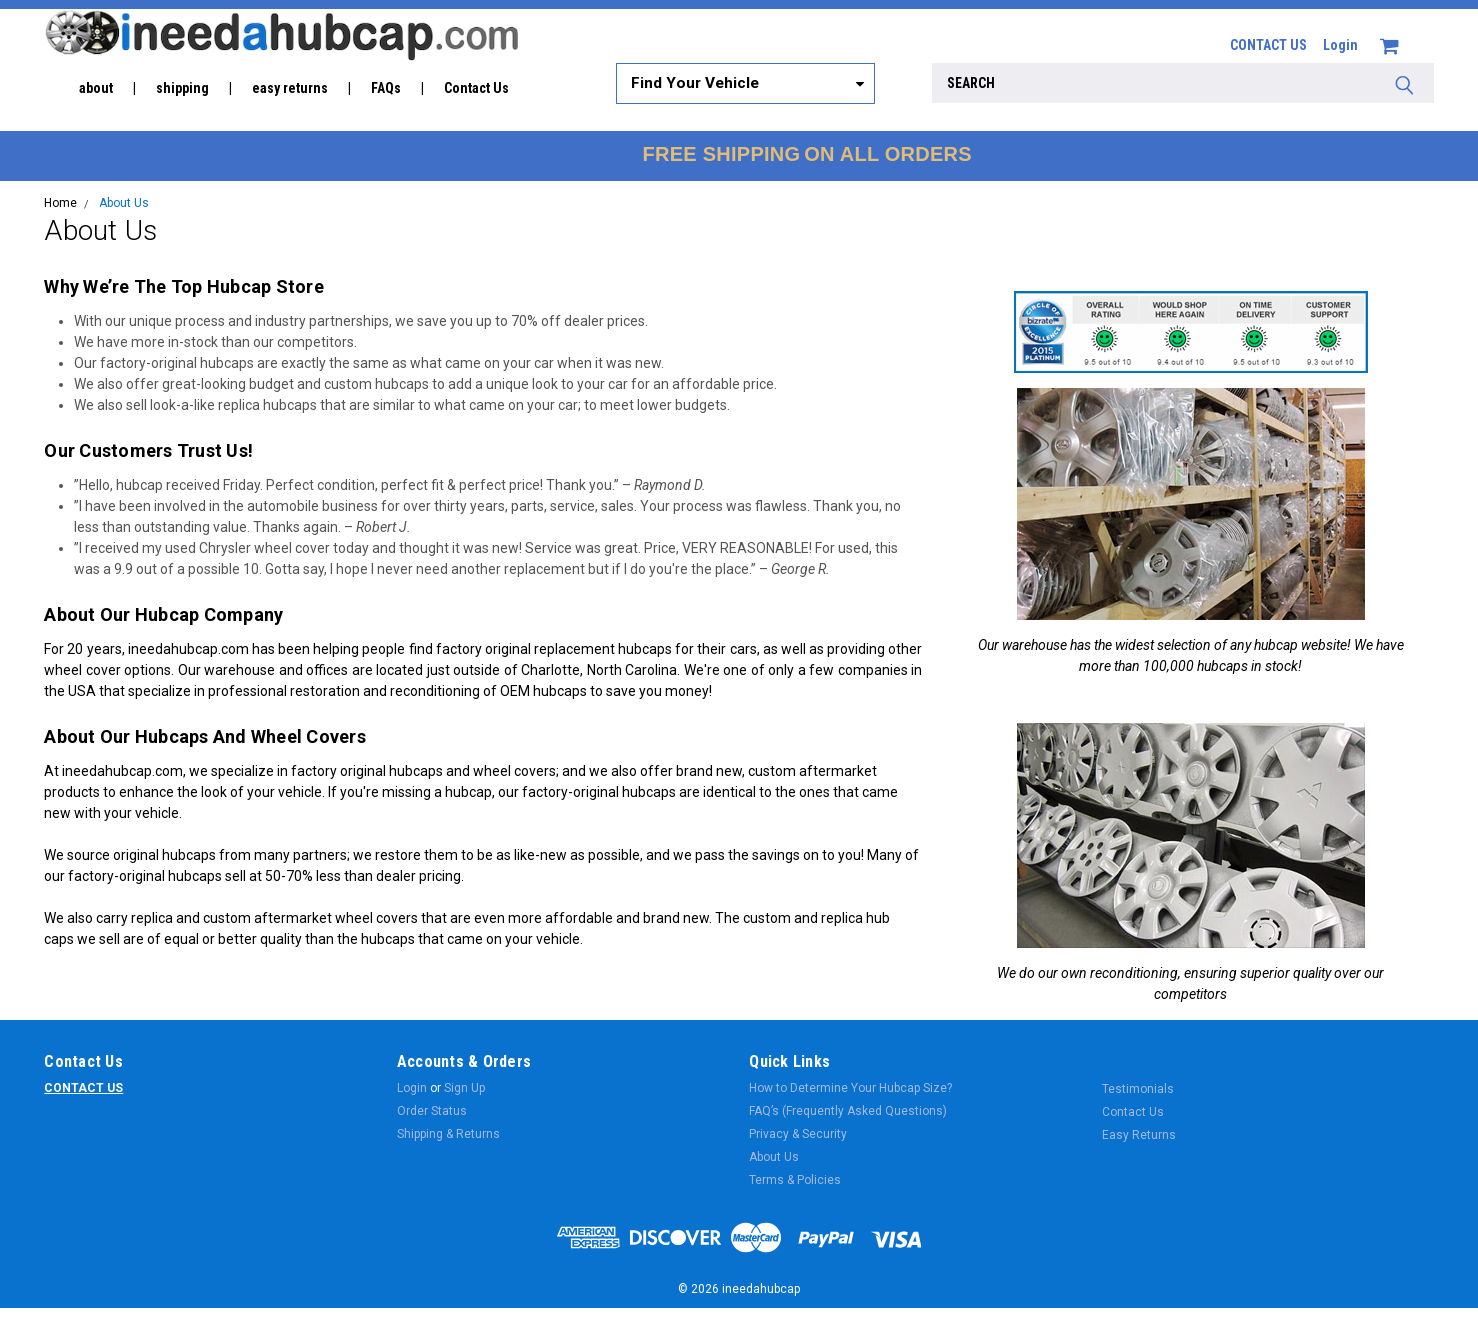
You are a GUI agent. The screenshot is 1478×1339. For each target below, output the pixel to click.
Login (1340, 45)
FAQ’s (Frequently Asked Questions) (848, 1111)
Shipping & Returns (448, 1134)
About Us (124, 203)
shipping (182, 88)
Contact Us (476, 88)
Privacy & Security (798, 1134)
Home (60, 203)
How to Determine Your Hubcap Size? (850, 1088)
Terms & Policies (795, 1180)
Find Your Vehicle (695, 83)
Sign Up (464, 1088)
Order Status (432, 1111)
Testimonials (1138, 1089)
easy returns (290, 88)
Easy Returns (1139, 1135)
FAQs (386, 88)
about (96, 88)
